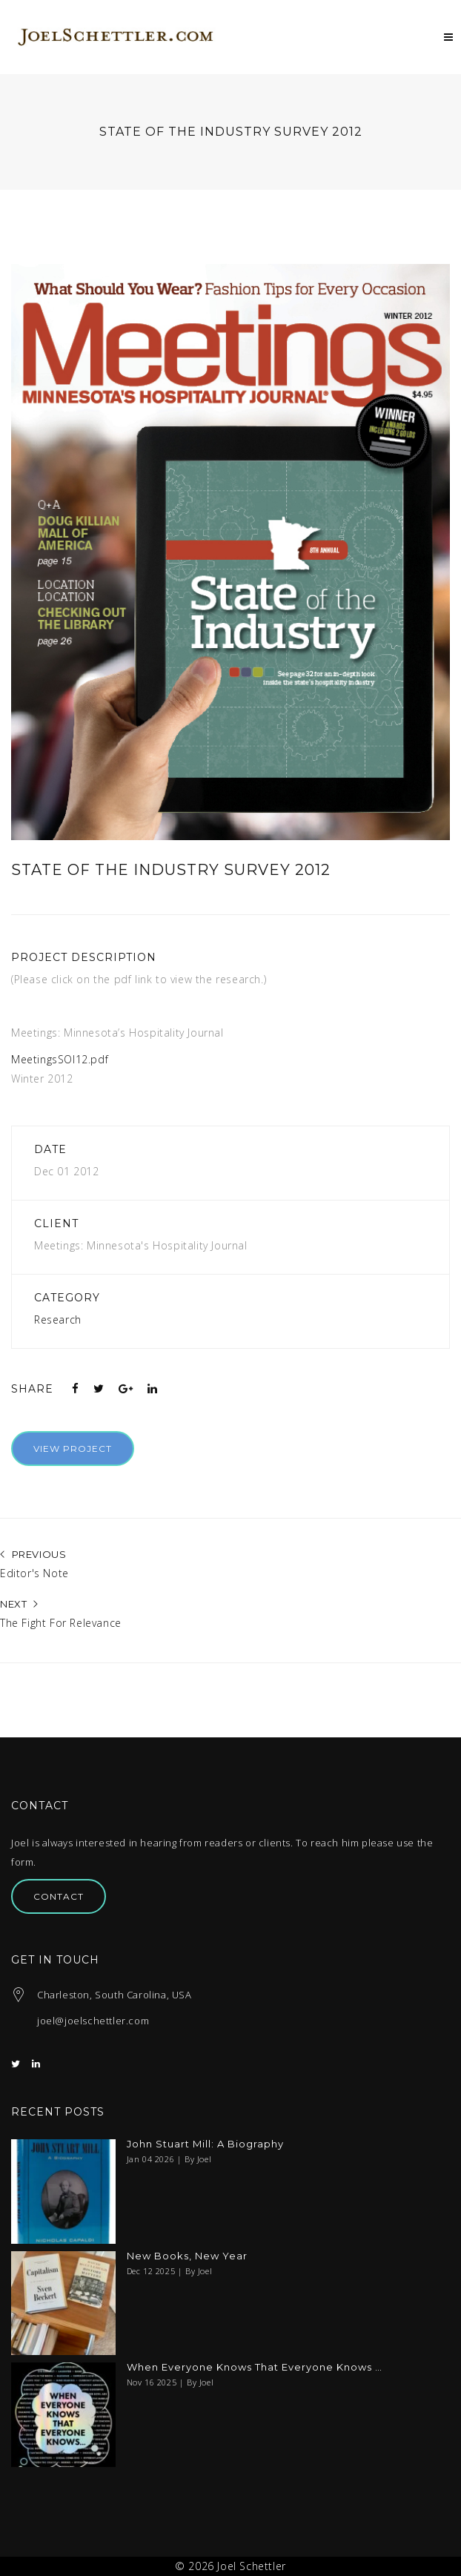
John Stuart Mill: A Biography (205, 2144)
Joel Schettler (251, 2566)
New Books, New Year (187, 2256)
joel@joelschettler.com (93, 2020)
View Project (72, 1448)
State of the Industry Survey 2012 (171, 870)
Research (58, 1319)
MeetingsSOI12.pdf (59, 1059)
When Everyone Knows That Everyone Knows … (254, 2367)
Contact (58, 1896)
